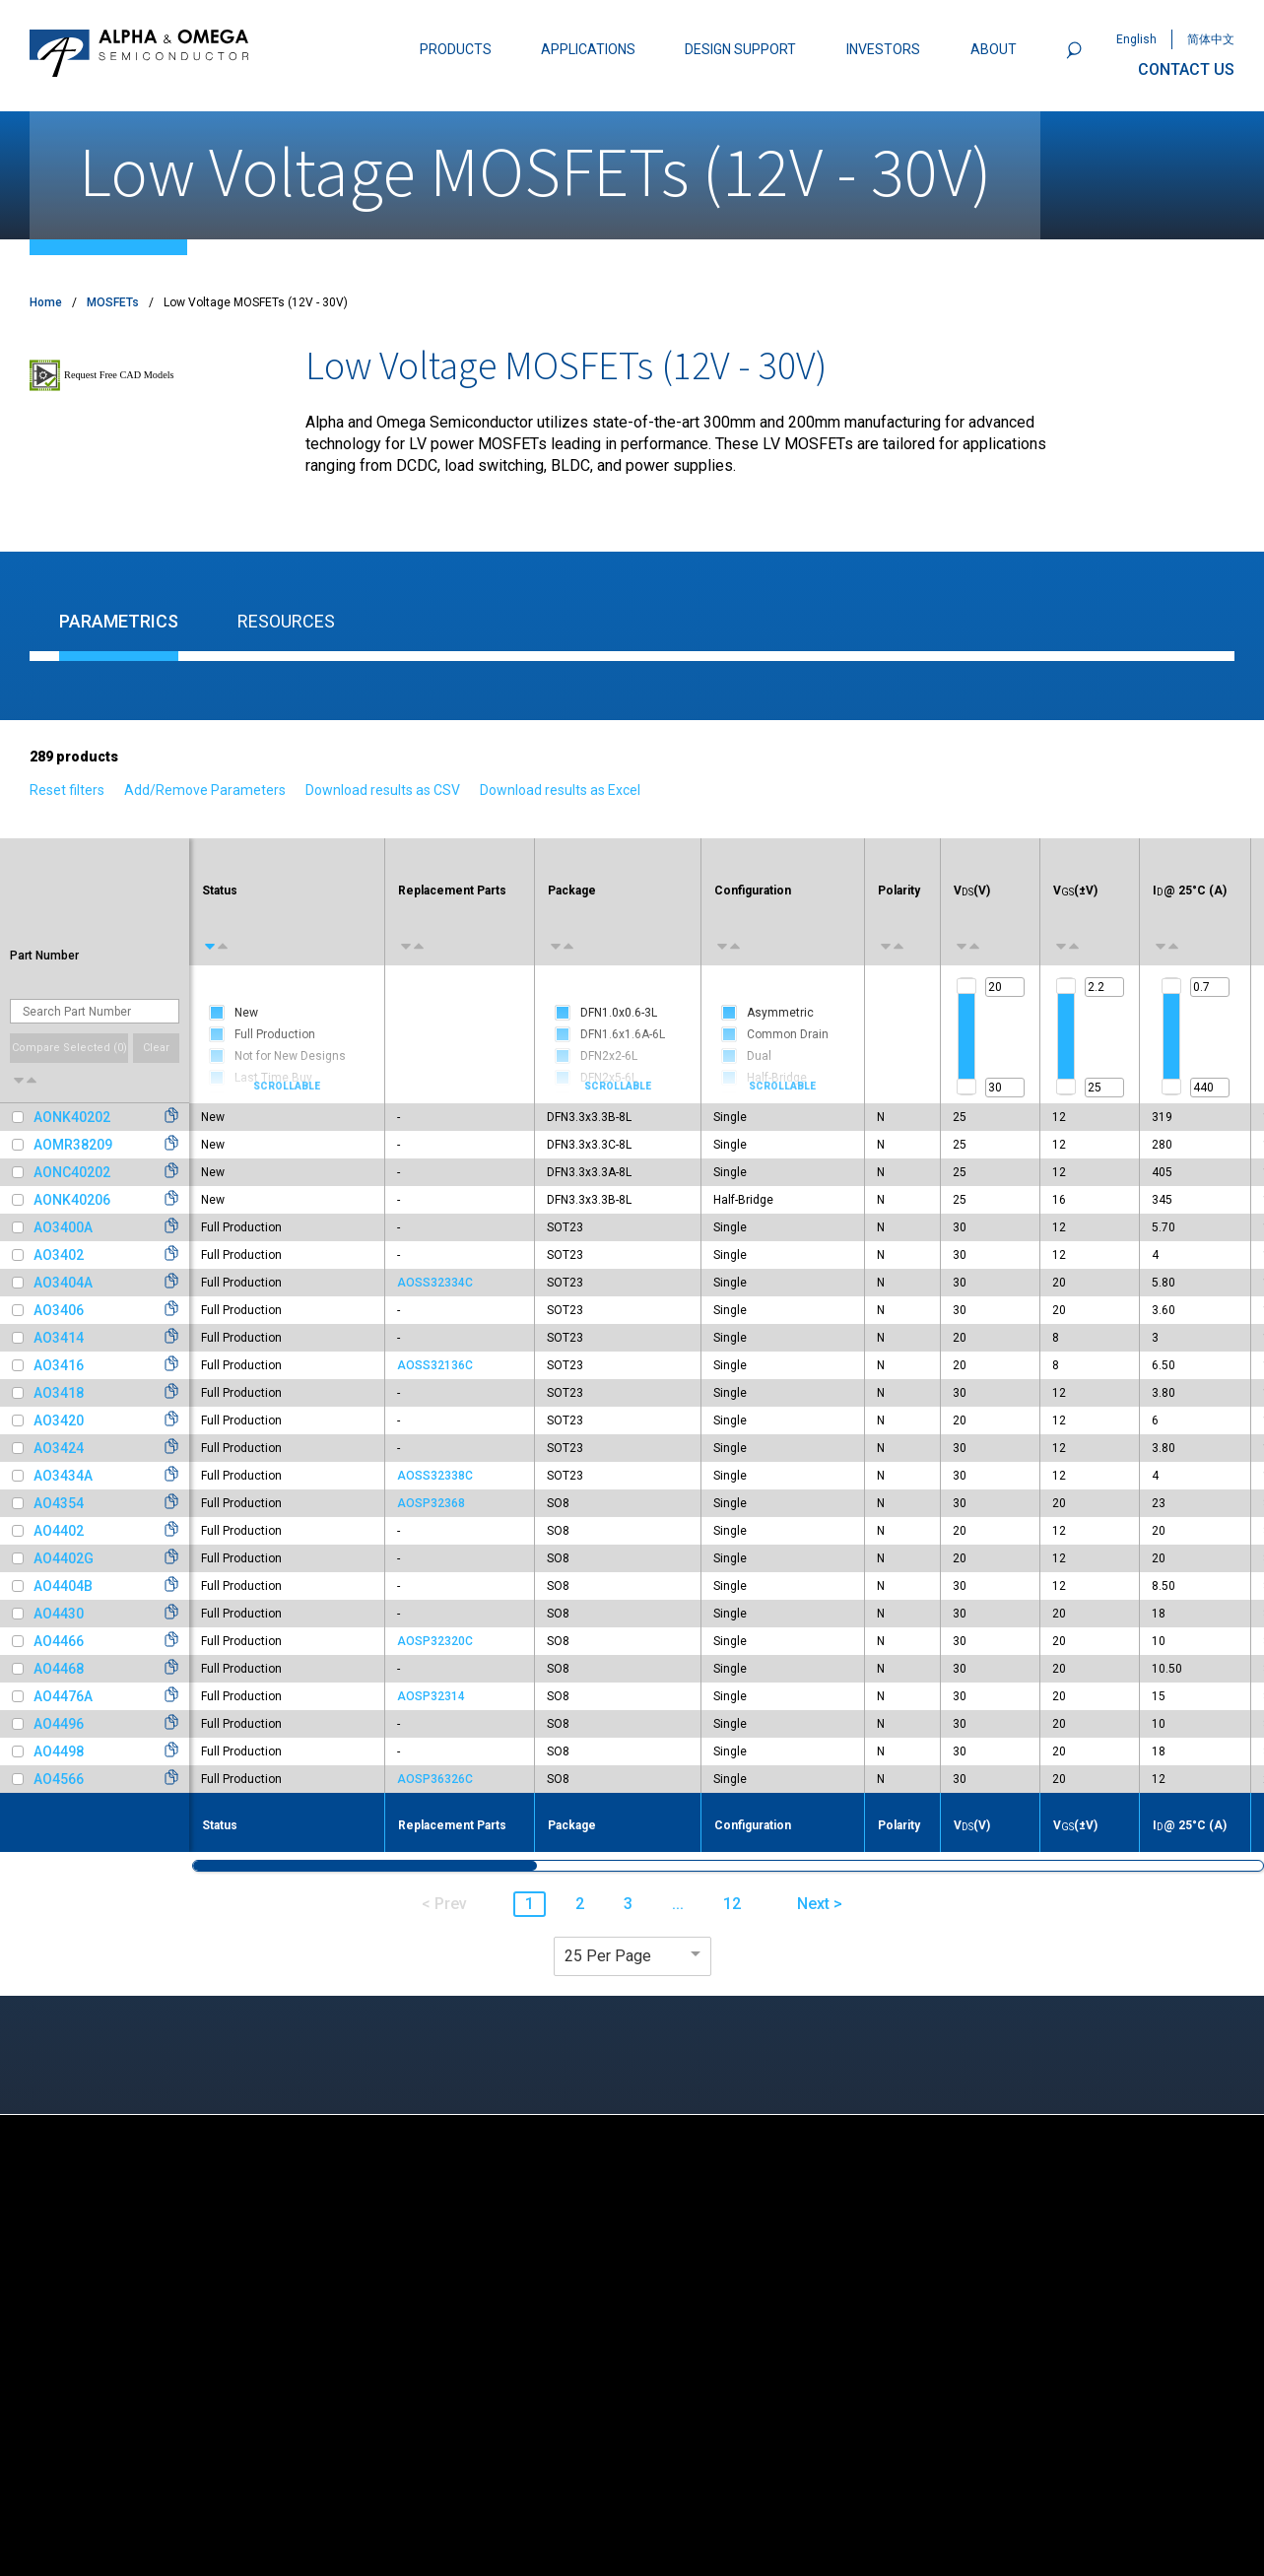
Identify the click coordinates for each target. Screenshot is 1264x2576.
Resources (286, 621)
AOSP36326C (435, 1779)
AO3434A (63, 1476)
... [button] (678, 1903)
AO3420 (58, 1420)
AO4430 (58, 1613)
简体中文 (1210, 39)
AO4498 (58, 1751)
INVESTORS (883, 49)
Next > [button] (819, 1903)
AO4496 (58, 1724)
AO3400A (63, 1227)
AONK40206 (71, 1200)
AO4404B (63, 1586)
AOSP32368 (431, 1503)
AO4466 (58, 1641)
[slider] (966, 986)
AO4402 (58, 1531)
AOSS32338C (435, 1476)
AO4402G (63, 1558)
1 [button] (529, 1903)
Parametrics (118, 621)
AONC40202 (71, 1172)
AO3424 (58, 1448)
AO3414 (58, 1338)
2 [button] (579, 1903)
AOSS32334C (435, 1282)
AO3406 (58, 1310)
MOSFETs (113, 302)
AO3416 (58, 1365)
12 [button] (732, 1903)
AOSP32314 (431, 1696)
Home (46, 302)
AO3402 (58, 1255)
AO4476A (63, 1696)
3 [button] (628, 1903)
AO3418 (58, 1393)
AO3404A (63, 1282)
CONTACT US (1186, 69)
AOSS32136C (435, 1365)
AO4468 (58, 1669)
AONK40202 (71, 1117)
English (1136, 39)
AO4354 (58, 1503)
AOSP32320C (435, 1641)
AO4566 (58, 1779)
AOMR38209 (72, 1145)
